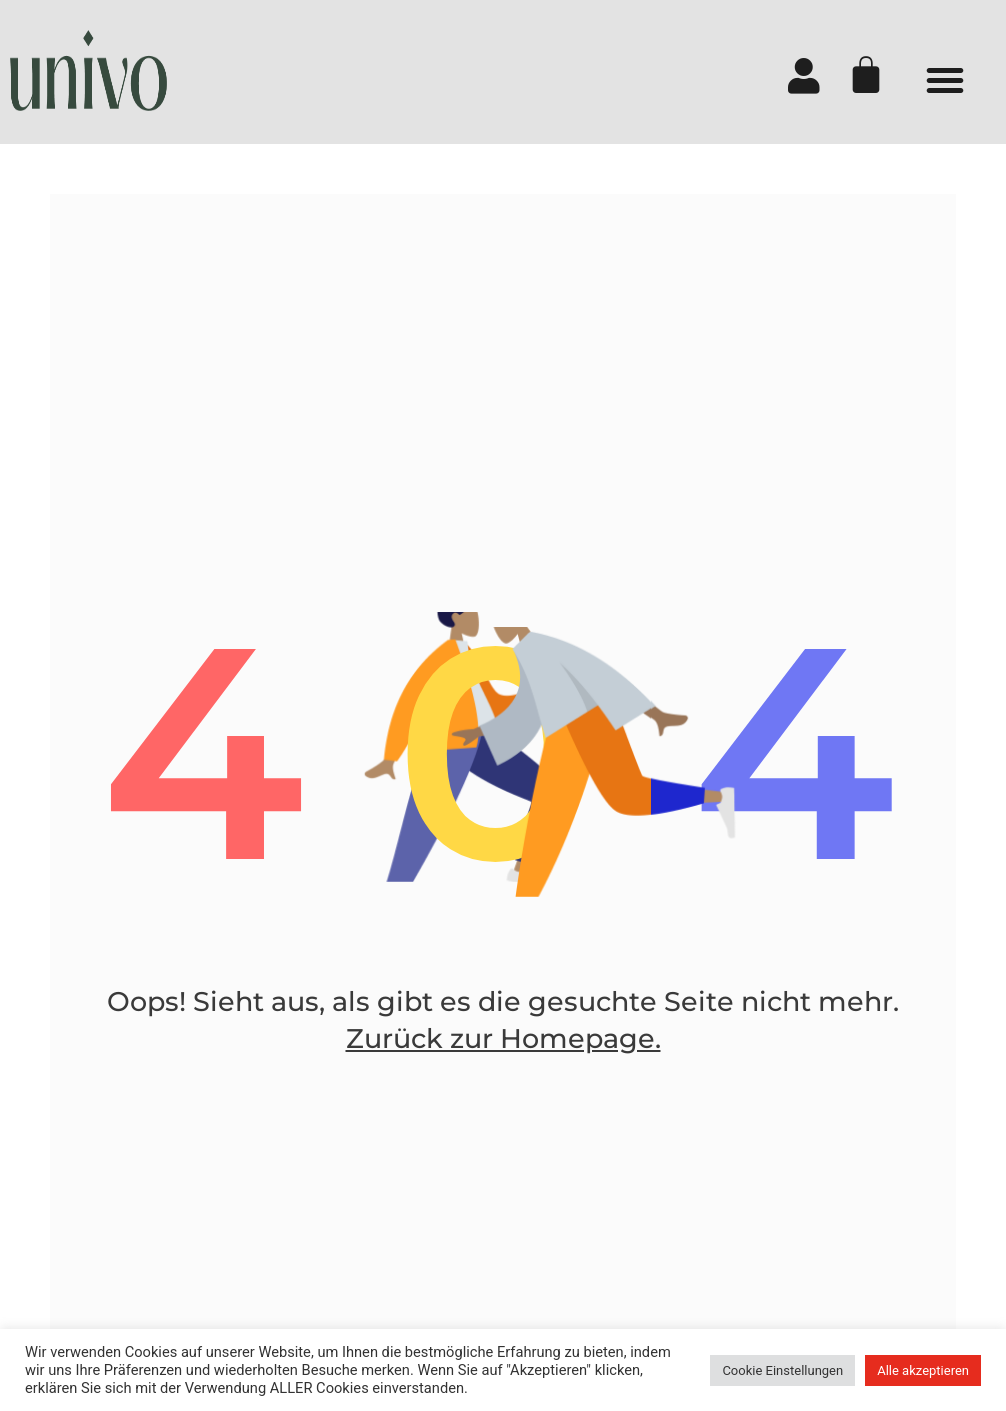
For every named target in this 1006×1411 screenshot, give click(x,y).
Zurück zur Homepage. (503, 1038)
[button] (945, 80)
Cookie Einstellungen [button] (782, 1370)
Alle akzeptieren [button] (923, 1370)
